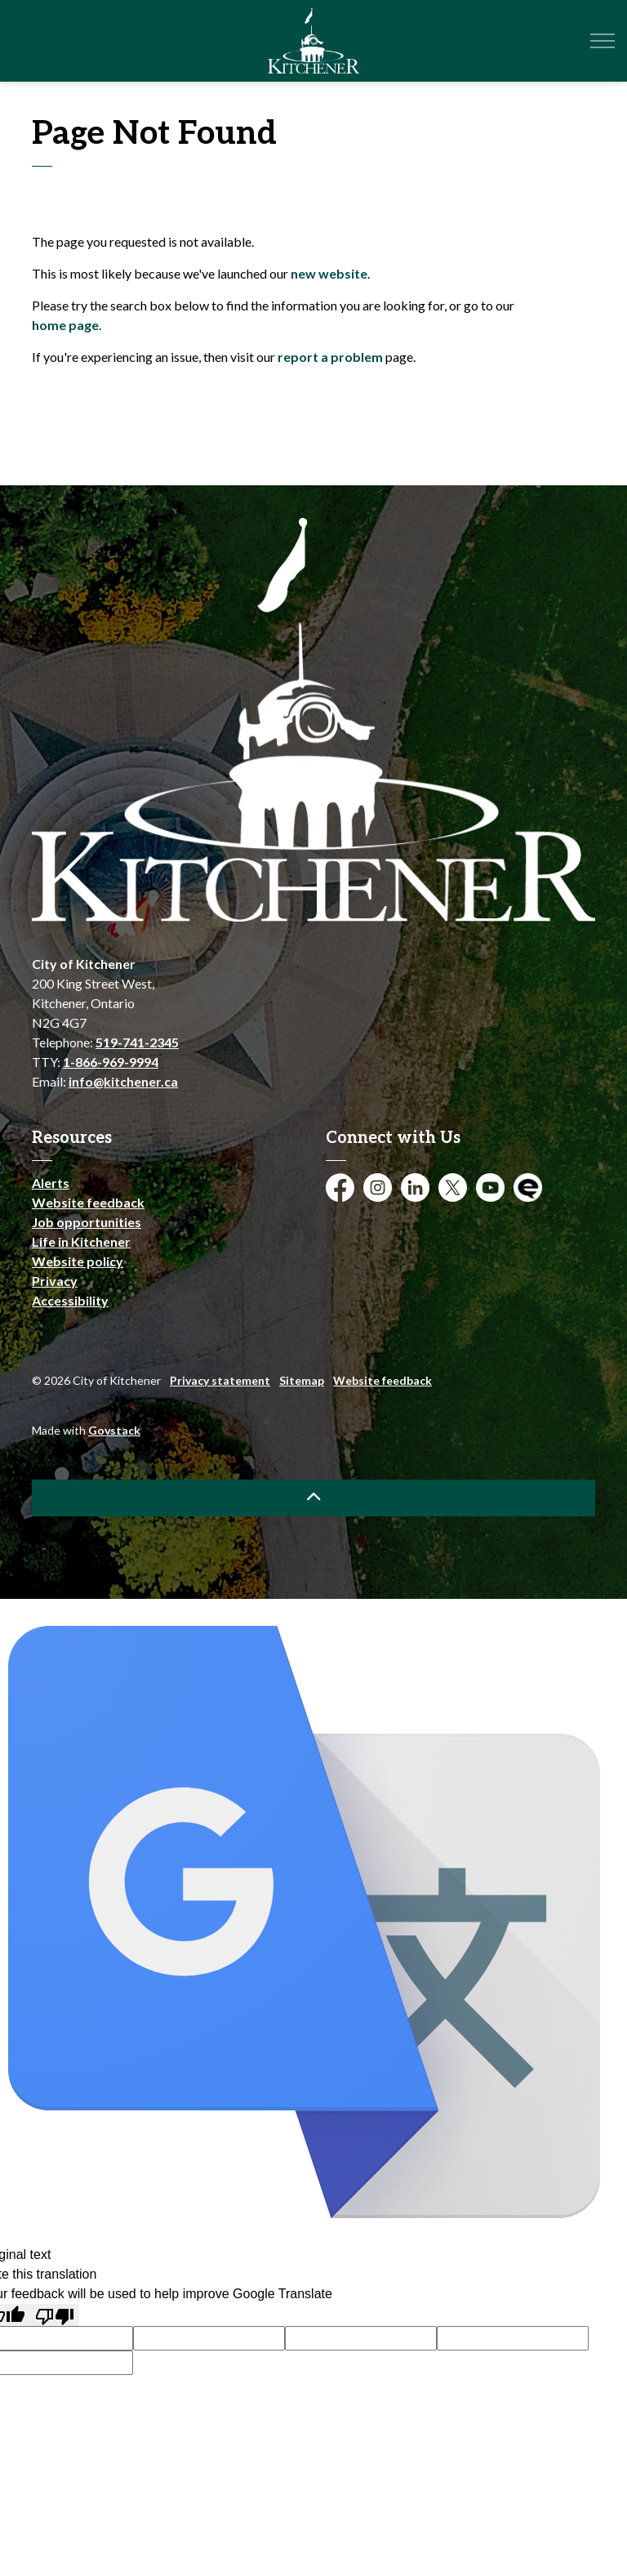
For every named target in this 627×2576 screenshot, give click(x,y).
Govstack (114, 1430)
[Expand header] (602, 41)
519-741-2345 (137, 1042)
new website (329, 273)
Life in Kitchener (81, 1241)
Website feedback (88, 1202)
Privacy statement (220, 1380)
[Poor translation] (54, 2315)
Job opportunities (86, 1222)
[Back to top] (313, 1498)
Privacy (55, 1280)
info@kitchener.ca (123, 1081)
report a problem (330, 356)
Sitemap (301, 1380)
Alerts (50, 1182)
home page (65, 325)
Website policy (77, 1261)
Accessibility (70, 1300)
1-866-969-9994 (110, 1061)
